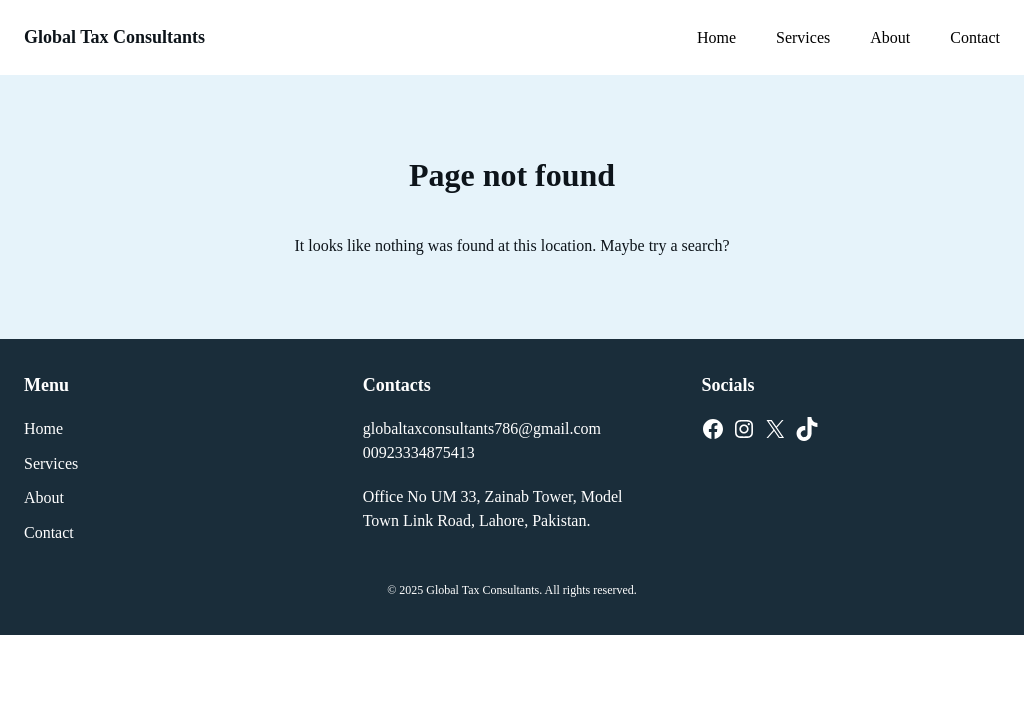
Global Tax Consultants (114, 37)
